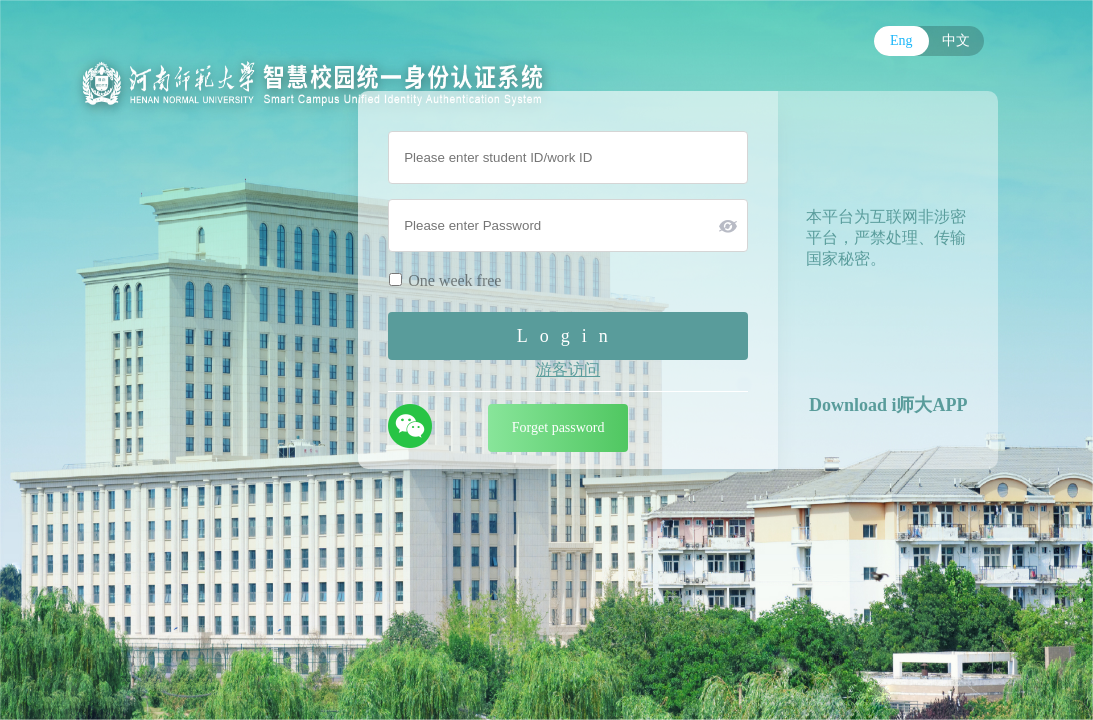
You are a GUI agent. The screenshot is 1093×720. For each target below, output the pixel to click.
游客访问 (568, 369)
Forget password (558, 427)
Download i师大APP (888, 405)
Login (568, 336)
